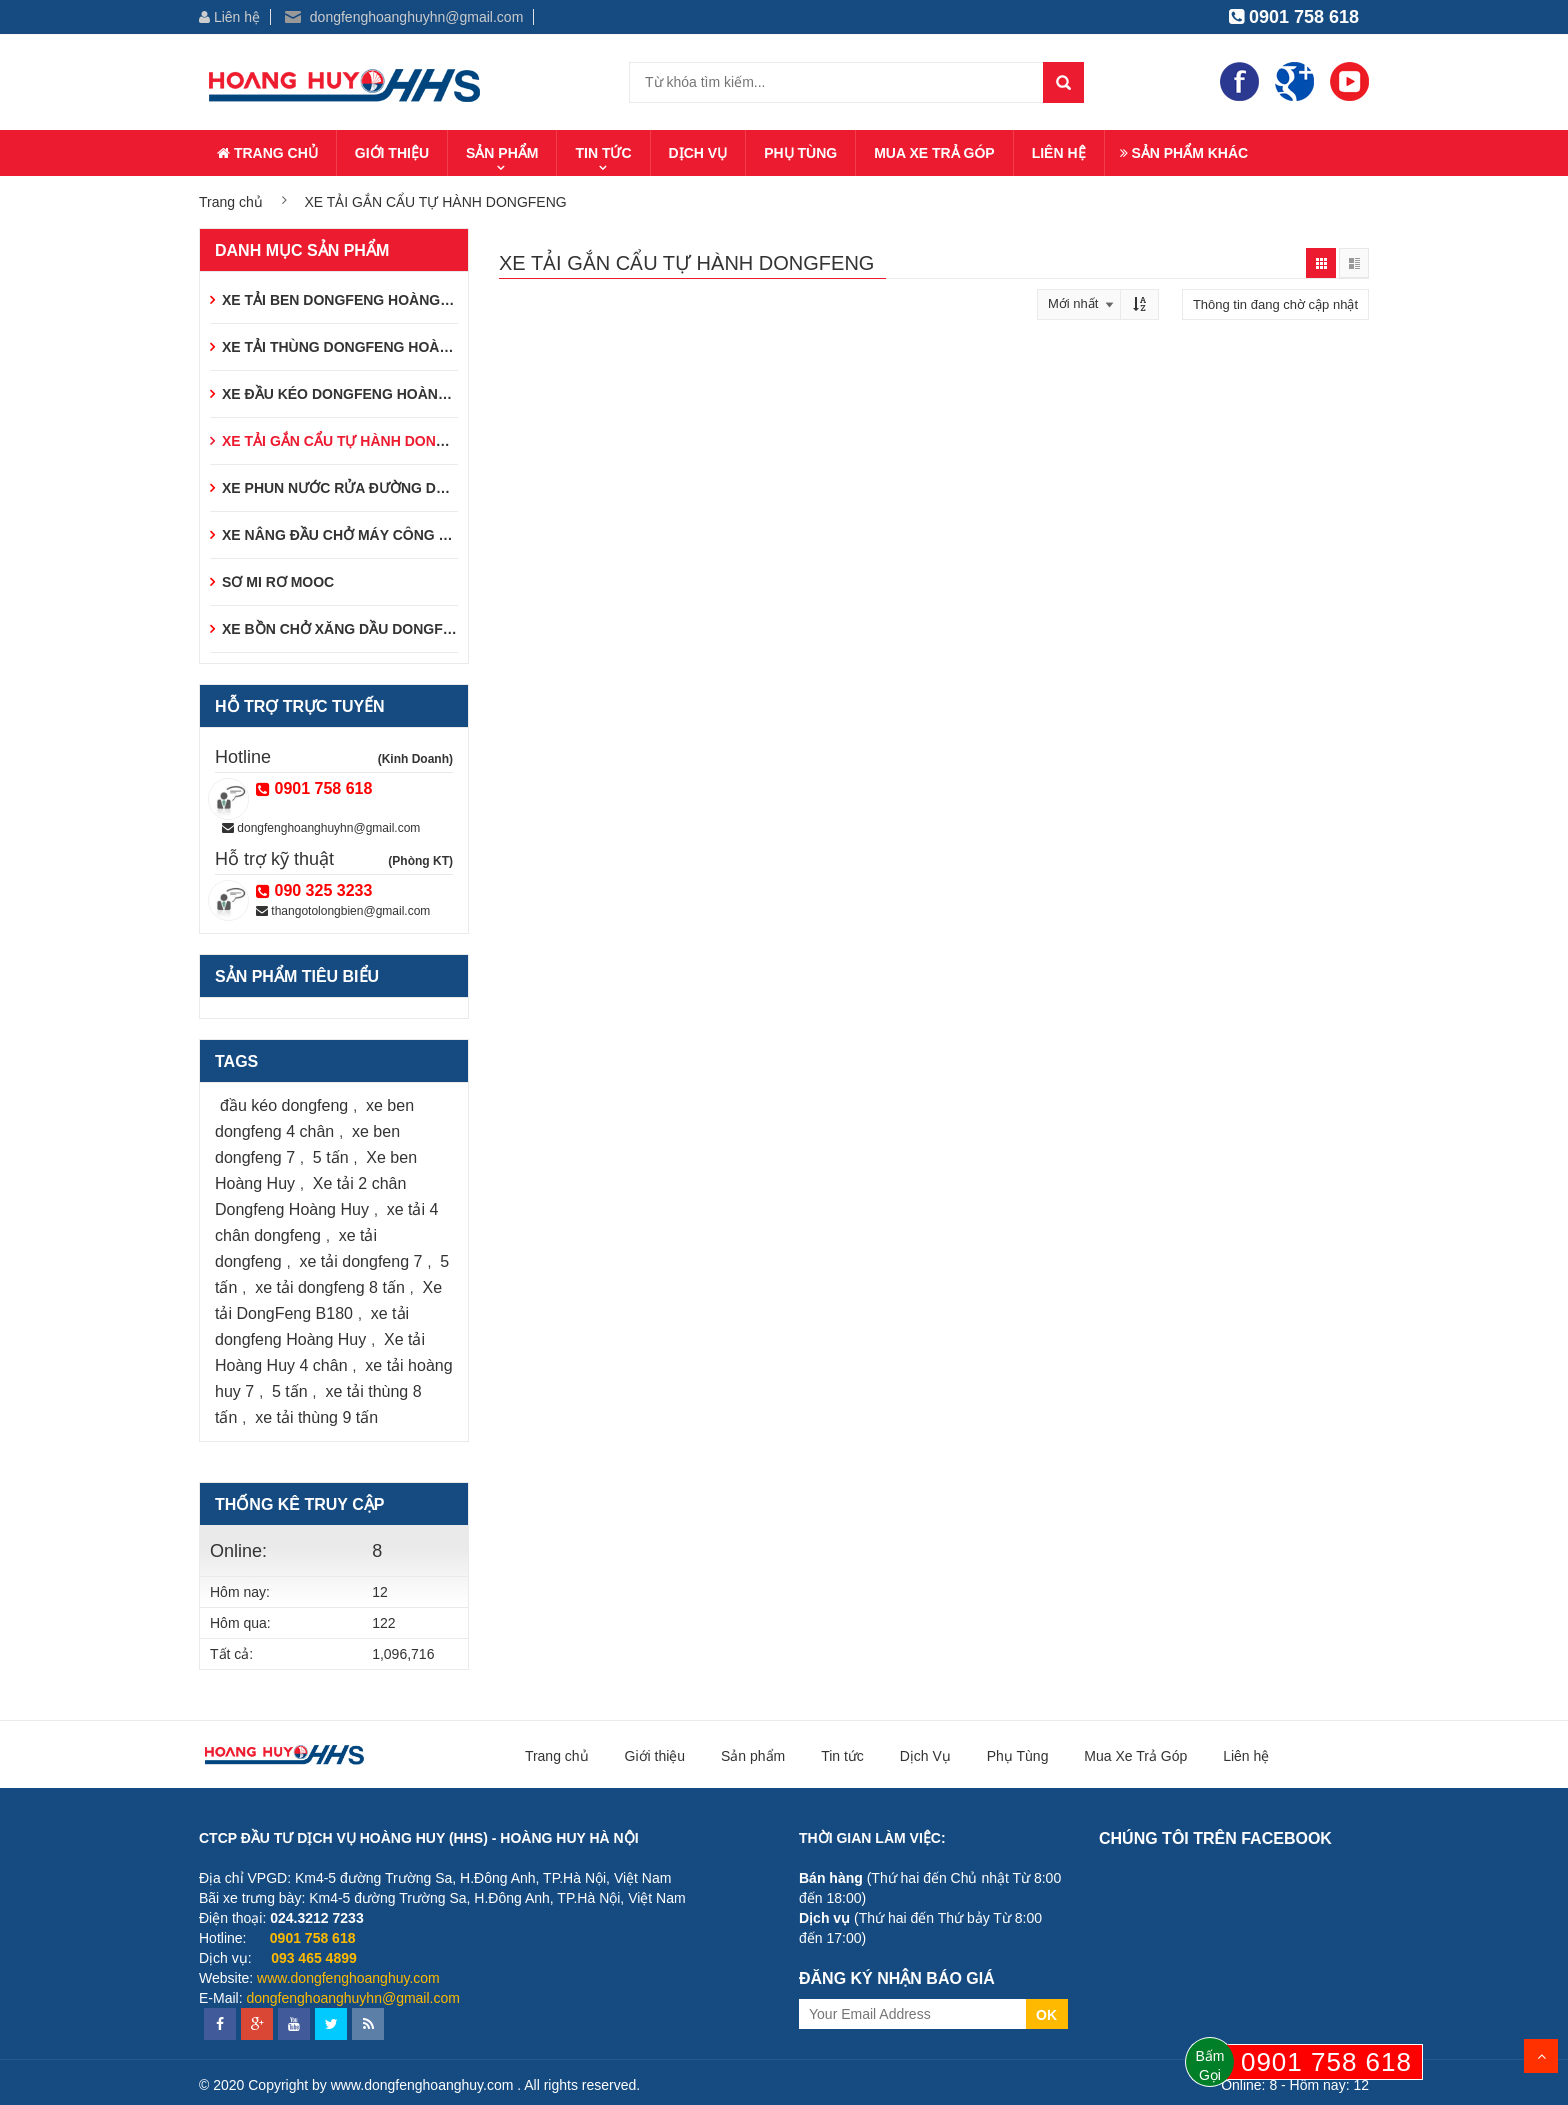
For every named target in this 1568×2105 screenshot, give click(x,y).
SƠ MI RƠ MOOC (278, 582)
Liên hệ (229, 17)
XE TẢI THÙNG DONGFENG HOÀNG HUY (358, 347)
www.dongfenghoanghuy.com (348, 1978)
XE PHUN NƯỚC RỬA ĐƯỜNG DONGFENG (364, 488)
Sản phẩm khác (1184, 153)
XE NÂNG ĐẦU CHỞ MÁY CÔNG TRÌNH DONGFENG (394, 535)
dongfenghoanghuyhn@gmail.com (404, 17)
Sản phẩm (502, 153)
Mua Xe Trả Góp (934, 153)
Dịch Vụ (698, 153)
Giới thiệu (392, 153)
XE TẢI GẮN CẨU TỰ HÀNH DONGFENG (354, 441)
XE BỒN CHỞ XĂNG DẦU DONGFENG (347, 629)
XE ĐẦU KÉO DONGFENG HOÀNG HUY (352, 394)
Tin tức (603, 153)
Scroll (1541, 2056)
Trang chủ (267, 153)
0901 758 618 (1294, 17)
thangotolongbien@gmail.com (343, 911)
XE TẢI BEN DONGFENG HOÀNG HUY (348, 300)
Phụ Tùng (800, 153)
